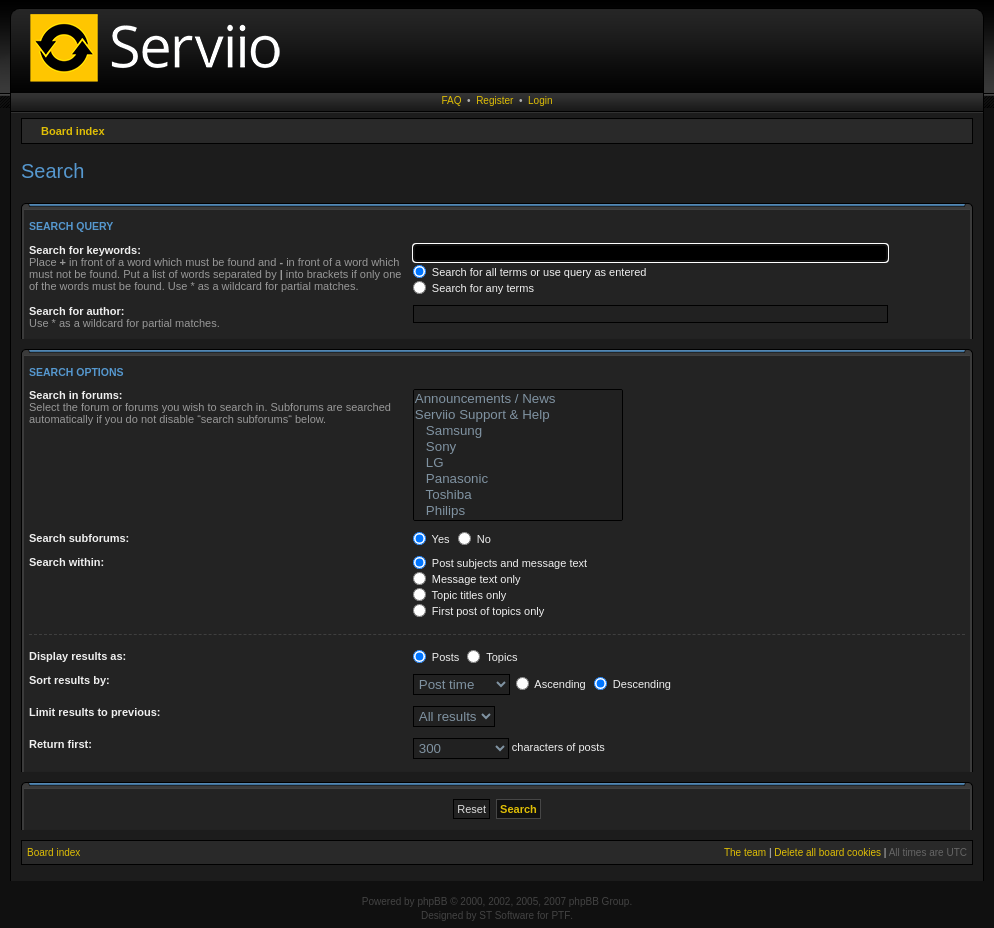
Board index (73, 131)
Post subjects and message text (500, 563)
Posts (436, 657)
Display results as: (77, 656)
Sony (518, 447)
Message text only (467, 579)
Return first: (60, 744)
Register (494, 100)
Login (540, 100)
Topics (492, 657)
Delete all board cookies (827, 852)
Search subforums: (79, 538)
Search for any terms (473, 288)
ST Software (506, 915)
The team (745, 852)
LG (518, 463)
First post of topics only (479, 611)
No (474, 539)
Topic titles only (459, 595)
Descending (632, 684)
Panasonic (518, 479)
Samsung (518, 431)
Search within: (66, 562)
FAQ (452, 100)
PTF (560, 915)
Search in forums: (76, 395)
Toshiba (518, 495)
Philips (518, 511)
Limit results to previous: (94, 712)
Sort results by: (69, 680)
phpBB (432, 901)
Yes (431, 539)
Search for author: (76, 311)
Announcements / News (518, 399)
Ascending (551, 684)
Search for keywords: (85, 250)
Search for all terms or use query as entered (530, 272)
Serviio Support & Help (518, 415)
